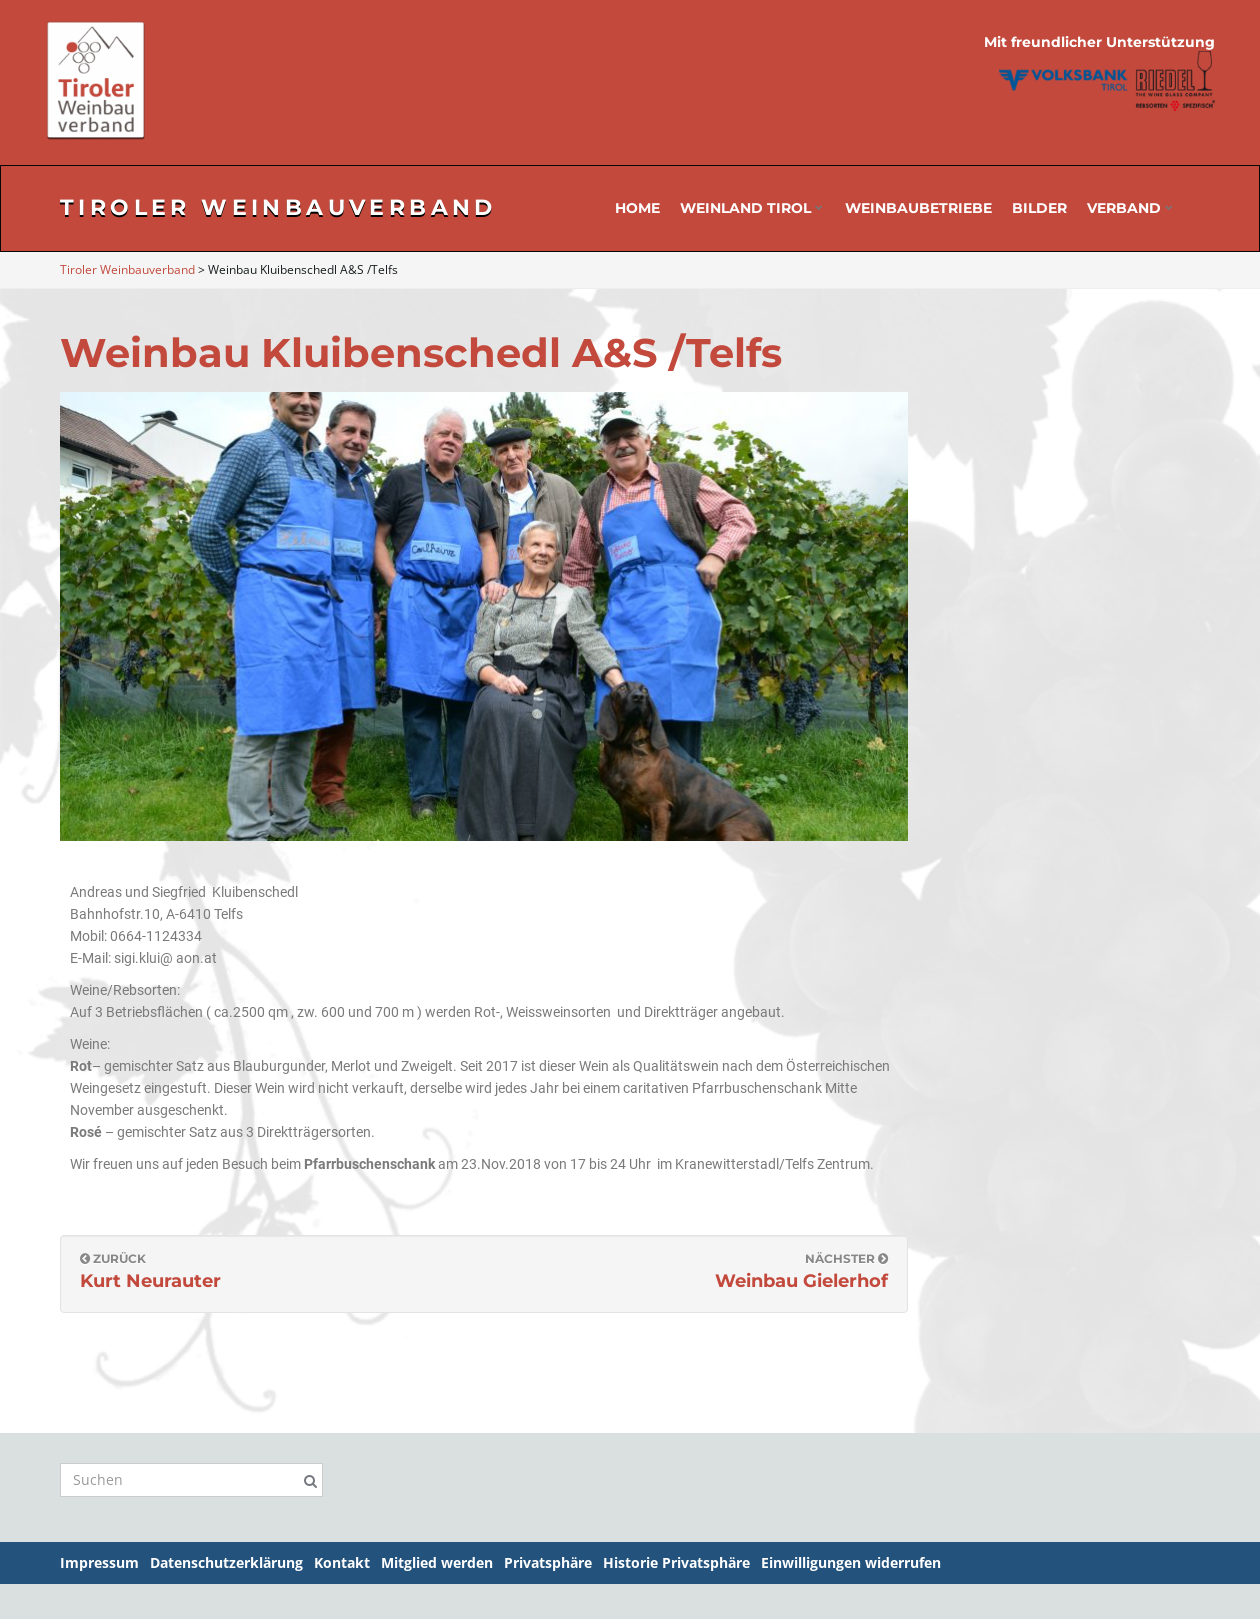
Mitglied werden (437, 1562)
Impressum (99, 1562)
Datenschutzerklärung (226, 1562)
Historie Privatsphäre (676, 1562)
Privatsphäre (548, 1562)
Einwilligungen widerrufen (851, 1562)
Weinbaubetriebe (918, 208)
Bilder (1039, 208)
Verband (1130, 208)
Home (637, 208)
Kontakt (342, 1562)
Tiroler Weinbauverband (278, 207)
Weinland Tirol (751, 208)
